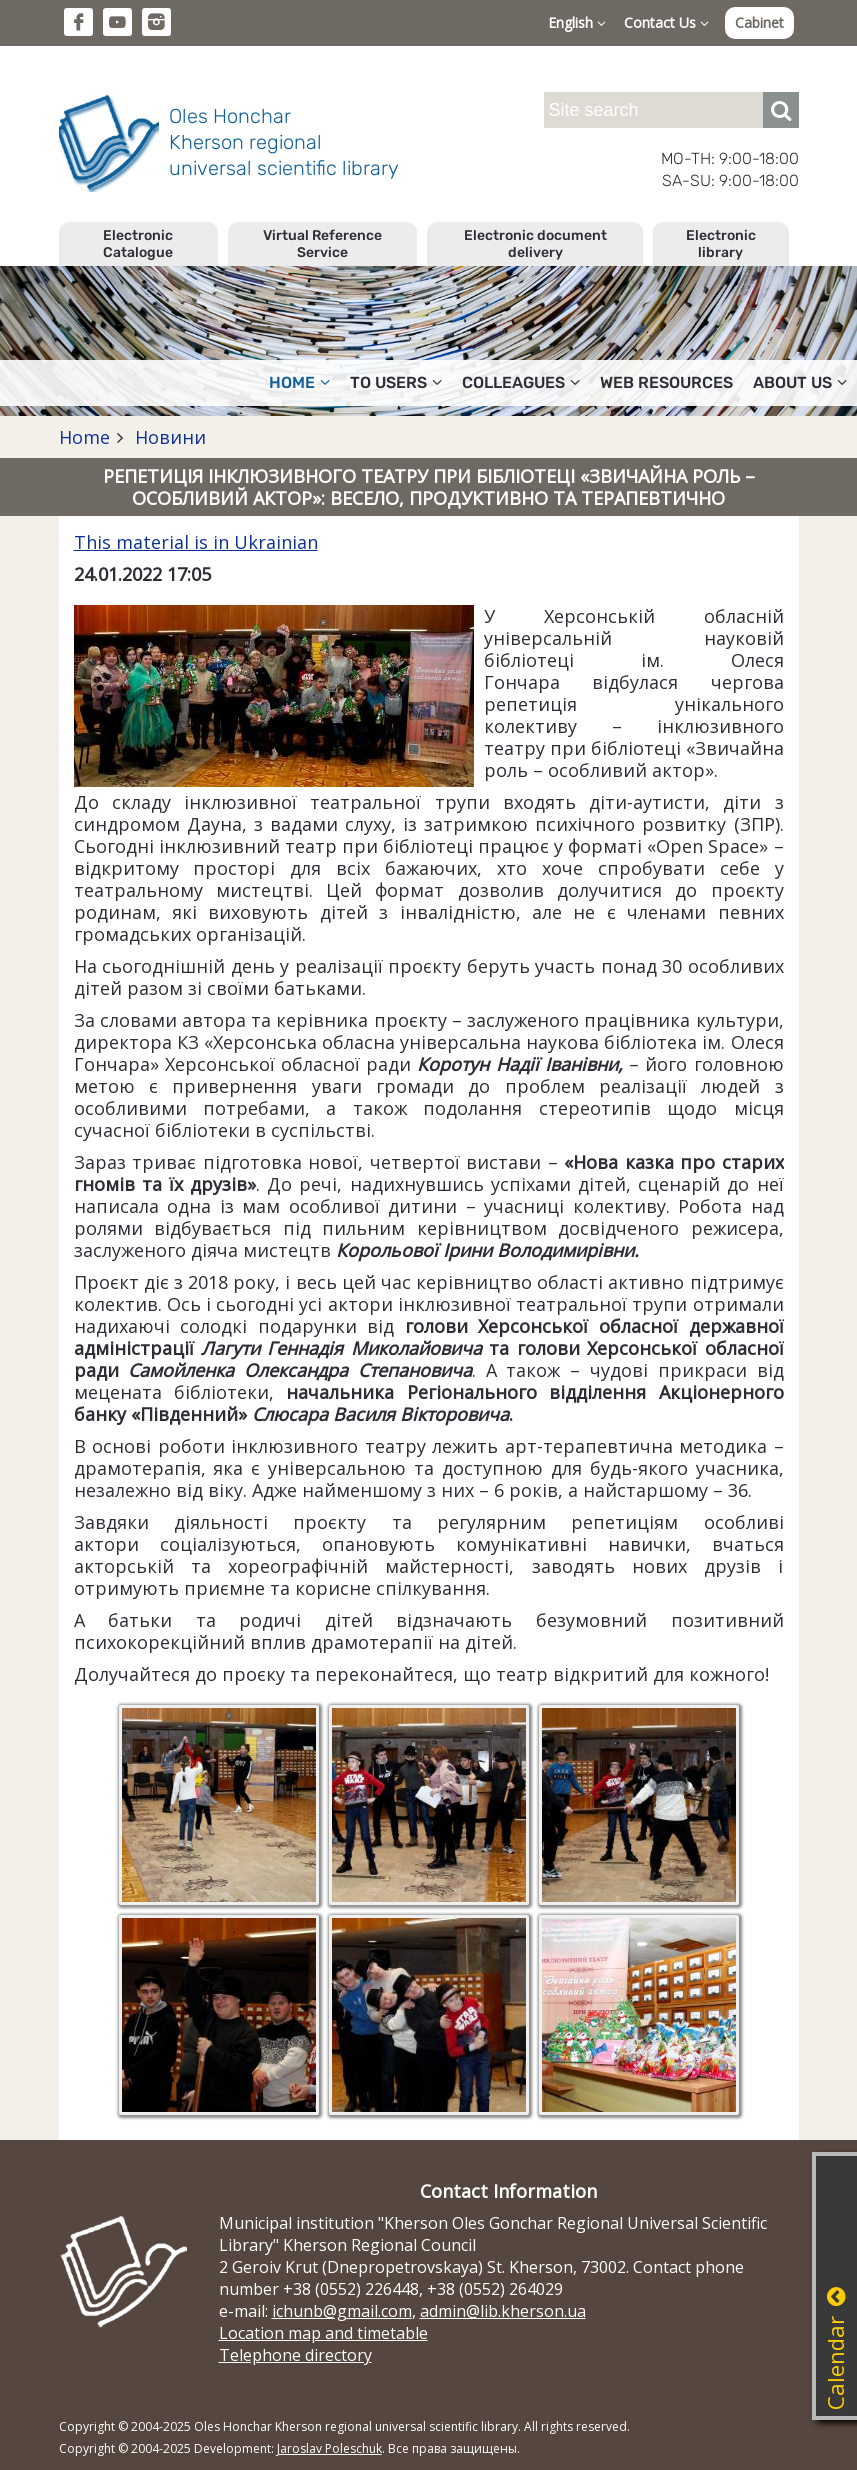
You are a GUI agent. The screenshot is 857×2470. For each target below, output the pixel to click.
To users (396, 382)
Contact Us (666, 22)
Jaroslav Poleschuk (329, 2448)
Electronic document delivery (535, 244)
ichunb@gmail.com (342, 2311)
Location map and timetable (323, 2333)
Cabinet (759, 22)
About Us (800, 382)
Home (299, 382)
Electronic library (721, 244)
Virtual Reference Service (322, 244)
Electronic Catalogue (138, 244)
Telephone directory (295, 2355)
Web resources (666, 382)
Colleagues (521, 382)
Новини (168, 437)
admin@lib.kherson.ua (503, 2311)
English (577, 22)
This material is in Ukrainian (196, 542)
